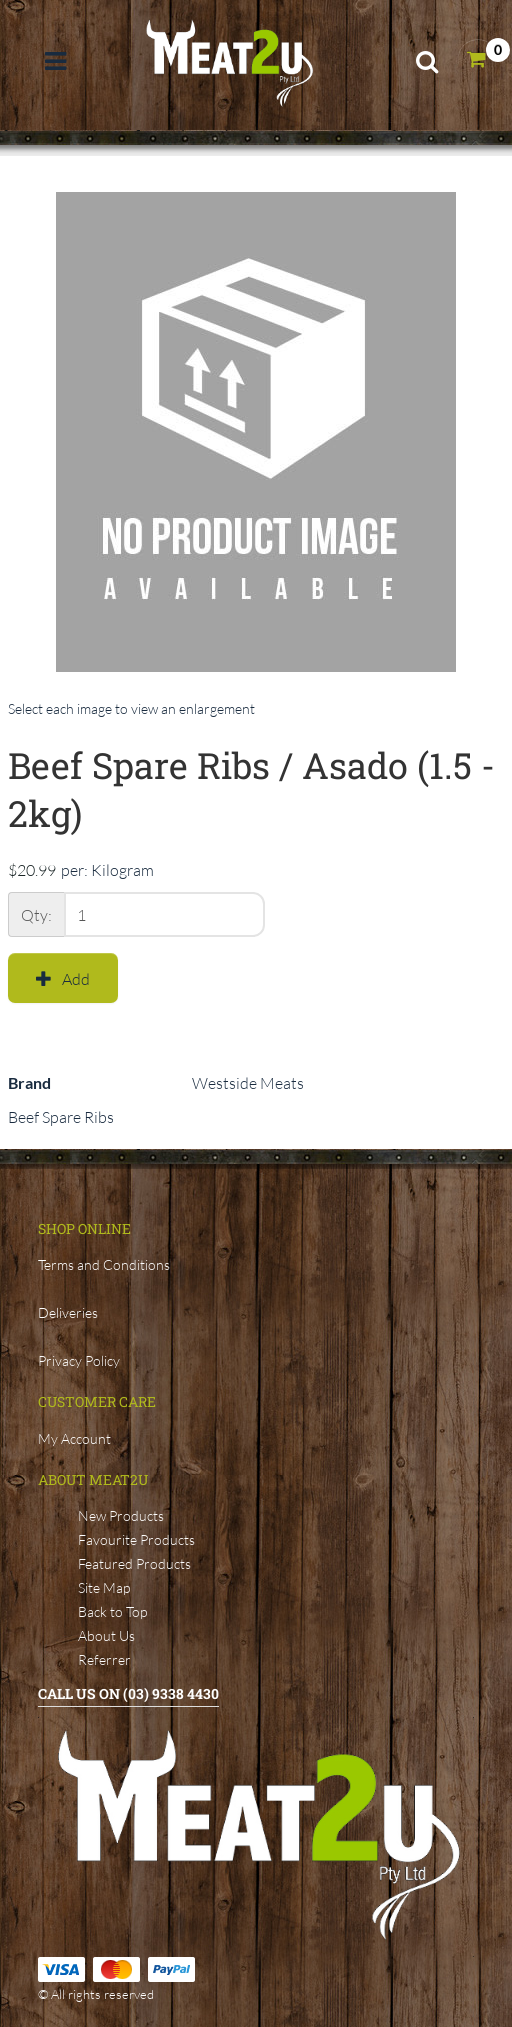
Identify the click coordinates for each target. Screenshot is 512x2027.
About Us (106, 1635)
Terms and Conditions (104, 1264)
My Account (74, 1438)
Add (63, 979)
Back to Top (112, 1611)
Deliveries (68, 1312)
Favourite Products (136, 1539)
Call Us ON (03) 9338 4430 (128, 1693)
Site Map (104, 1587)
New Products (121, 1515)
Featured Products (134, 1563)
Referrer (104, 1659)
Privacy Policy (79, 1360)
